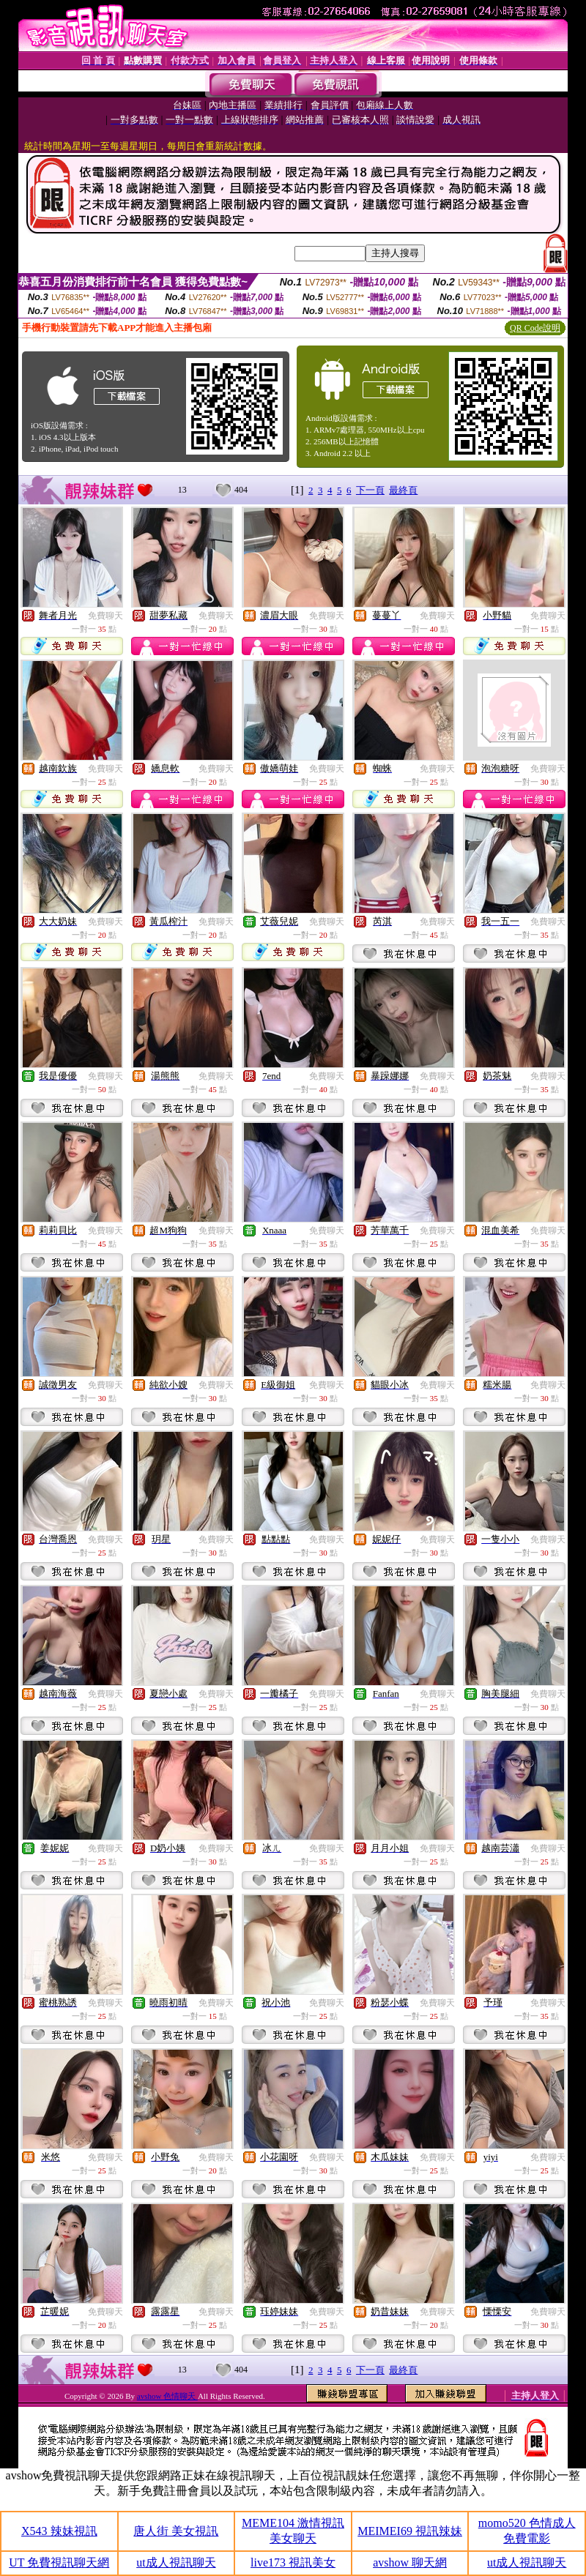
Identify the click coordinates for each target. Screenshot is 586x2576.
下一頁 (370, 490)
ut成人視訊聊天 (175, 2562)
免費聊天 (105, 616)
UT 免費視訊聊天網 (59, 2562)
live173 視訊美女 (293, 2562)
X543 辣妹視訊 (59, 2531)
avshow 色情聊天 (167, 2396)
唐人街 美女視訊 (175, 2531)
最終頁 (403, 490)
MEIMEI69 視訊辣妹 (409, 2531)
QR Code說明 (535, 328)
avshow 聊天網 (410, 2562)
